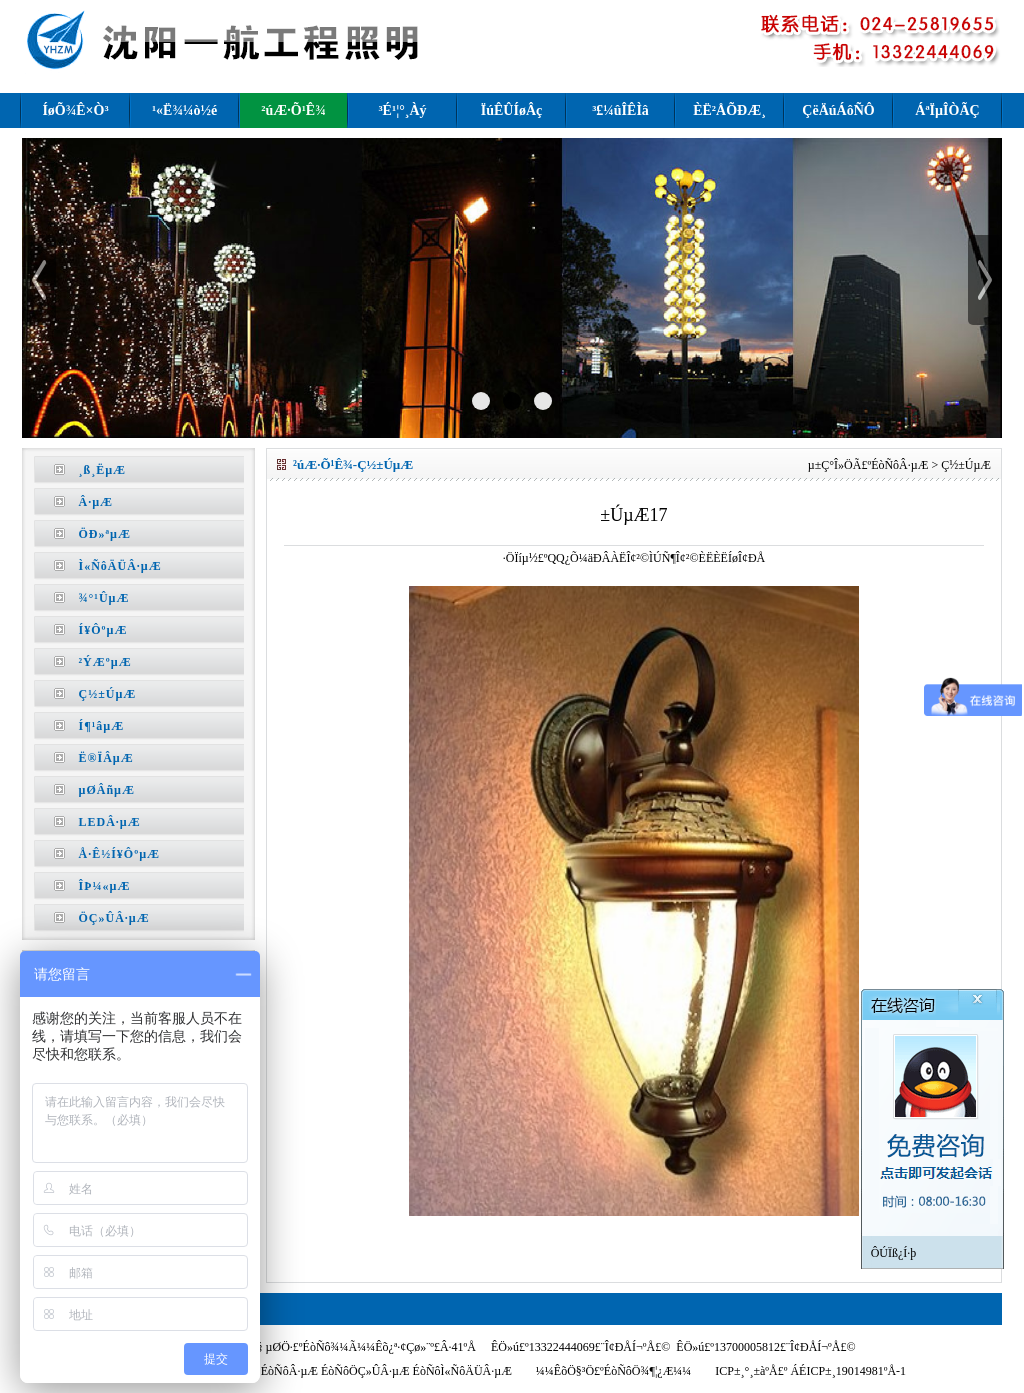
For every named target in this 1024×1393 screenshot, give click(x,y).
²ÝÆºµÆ (105, 662)
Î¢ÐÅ (751, 558)
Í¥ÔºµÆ (103, 630)
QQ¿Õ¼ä (570, 558)
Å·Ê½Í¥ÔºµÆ (120, 854)
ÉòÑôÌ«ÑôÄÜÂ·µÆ (462, 1371)
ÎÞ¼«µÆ (105, 886)
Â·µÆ (96, 502)
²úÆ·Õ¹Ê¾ (293, 110)
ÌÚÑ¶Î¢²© (673, 558)
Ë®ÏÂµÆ (106, 758)
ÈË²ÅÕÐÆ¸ (729, 110)
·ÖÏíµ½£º (525, 558)
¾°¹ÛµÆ (104, 598)
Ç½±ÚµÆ (108, 694)
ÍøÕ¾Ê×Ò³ (75, 110)
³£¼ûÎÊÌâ (620, 110)
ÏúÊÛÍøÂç (511, 110)
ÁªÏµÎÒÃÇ (947, 110)
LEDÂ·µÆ (110, 822)
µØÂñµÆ (107, 790)
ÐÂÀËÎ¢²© (621, 558)
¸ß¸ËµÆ (103, 470)
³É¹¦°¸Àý (402, 110)
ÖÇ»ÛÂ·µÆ (114, 918)
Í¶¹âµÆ (102, 726)
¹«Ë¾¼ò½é (184, 110)
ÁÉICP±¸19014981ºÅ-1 (846, 1371)
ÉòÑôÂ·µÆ (899, 465)
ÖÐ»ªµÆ (105, 534)
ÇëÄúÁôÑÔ (838, 110)
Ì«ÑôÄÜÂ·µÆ (120, 566)
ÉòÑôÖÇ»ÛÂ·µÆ (365, 1371)
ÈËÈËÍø (718, 558)
